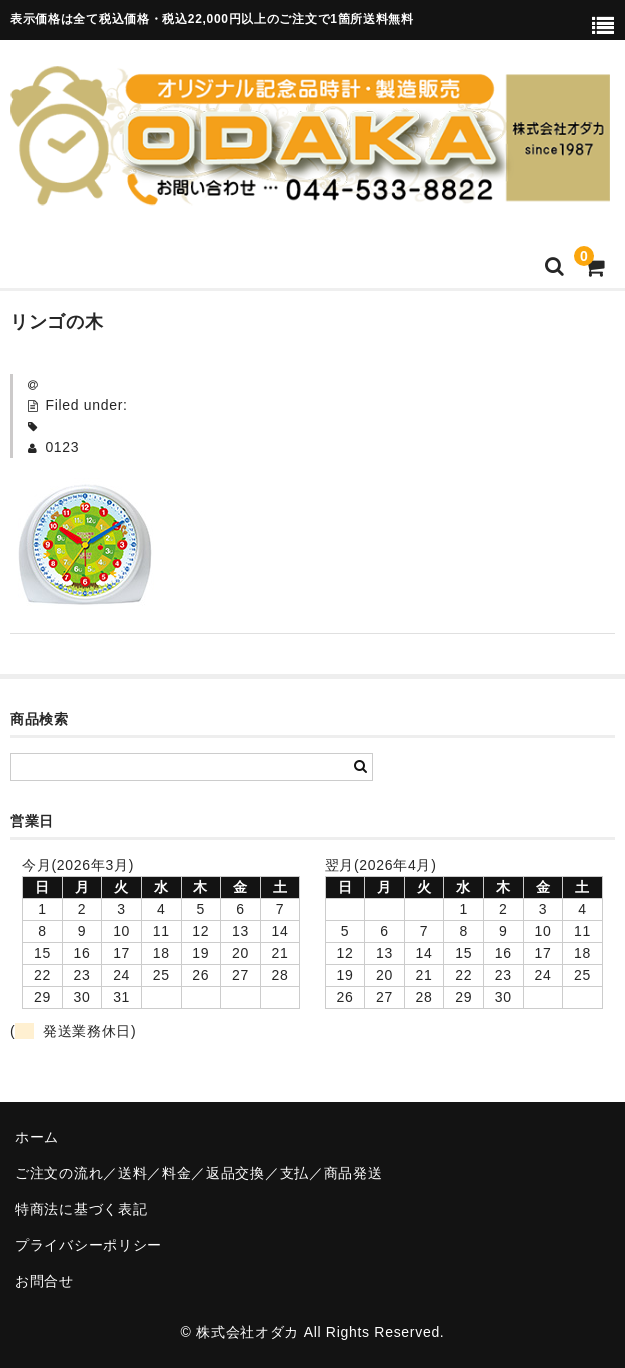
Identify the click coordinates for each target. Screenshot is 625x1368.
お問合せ (44, 1281)
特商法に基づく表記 (81, 1209)
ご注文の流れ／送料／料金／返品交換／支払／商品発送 (199, 1173)
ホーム (37, 1137)
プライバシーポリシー (88, 1245)
